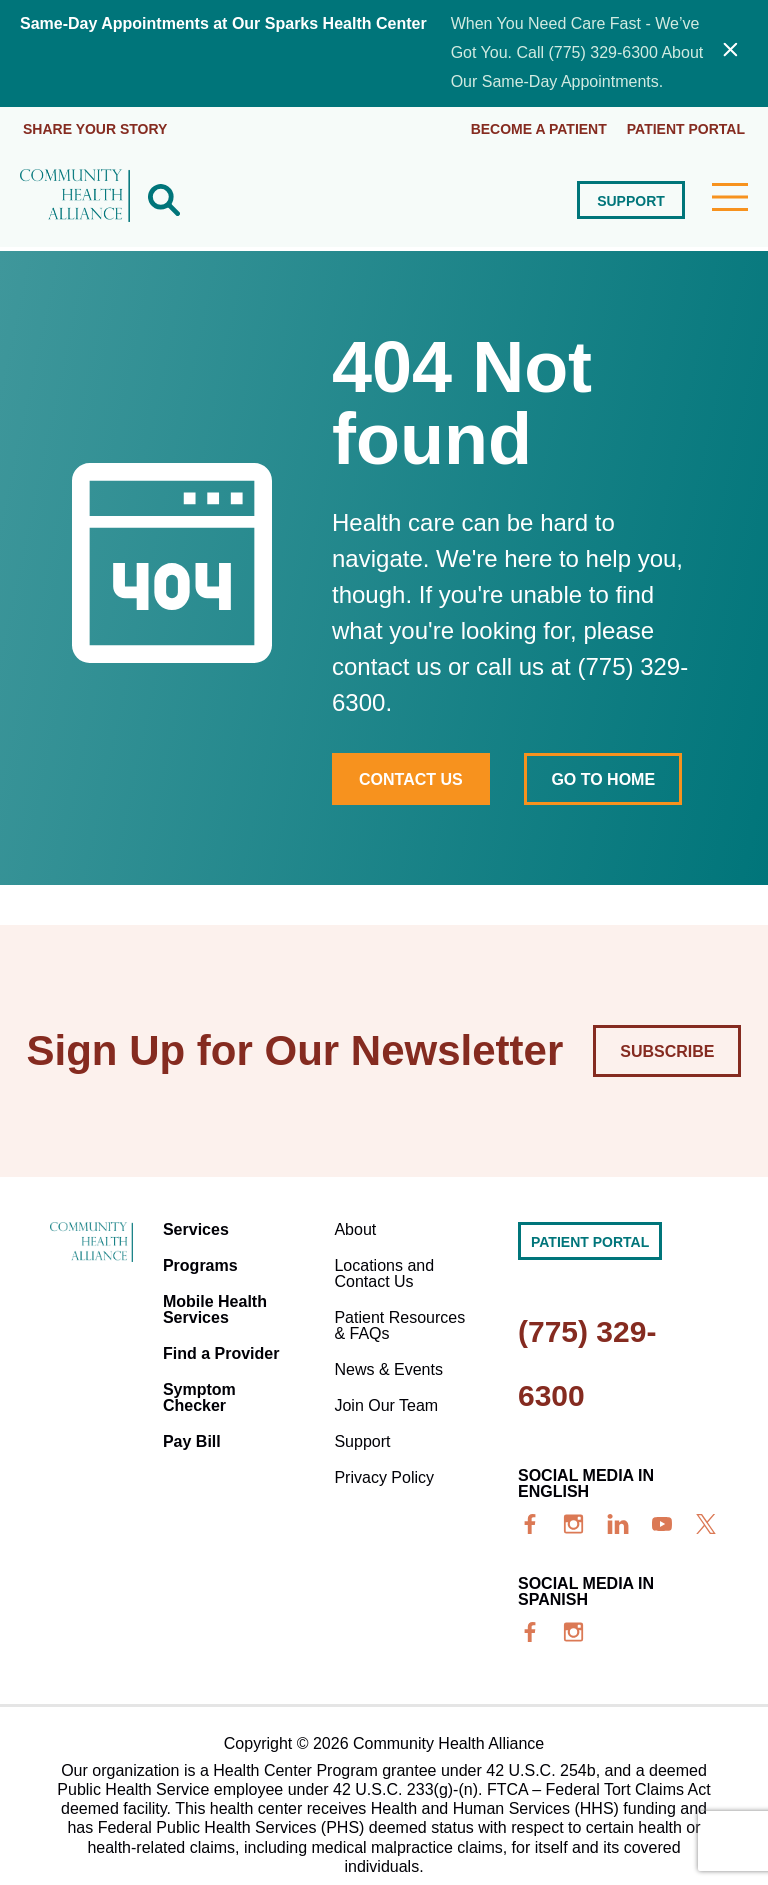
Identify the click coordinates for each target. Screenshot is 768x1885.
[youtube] (662, 1524)
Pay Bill (192, 1441)
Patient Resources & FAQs (399, 1325)
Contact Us (411, 779)
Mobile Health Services (215, 1309)
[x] (706, 1524)
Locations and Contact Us (384, 1273)
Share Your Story (95, 129)
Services (196, 1229)
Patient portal (686, 129)
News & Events (388, 1369)
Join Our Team (386, 1405)
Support (631, 201)
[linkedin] (618, 1524)
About (355, 1229)
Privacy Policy (384, 1477)
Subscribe (667, 1051)
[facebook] (530, 1524)
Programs (200, 1265)
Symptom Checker (199, 1397)
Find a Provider (221, 1353)
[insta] (574, 1524)
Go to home (603, 779)
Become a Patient (539, 129)
